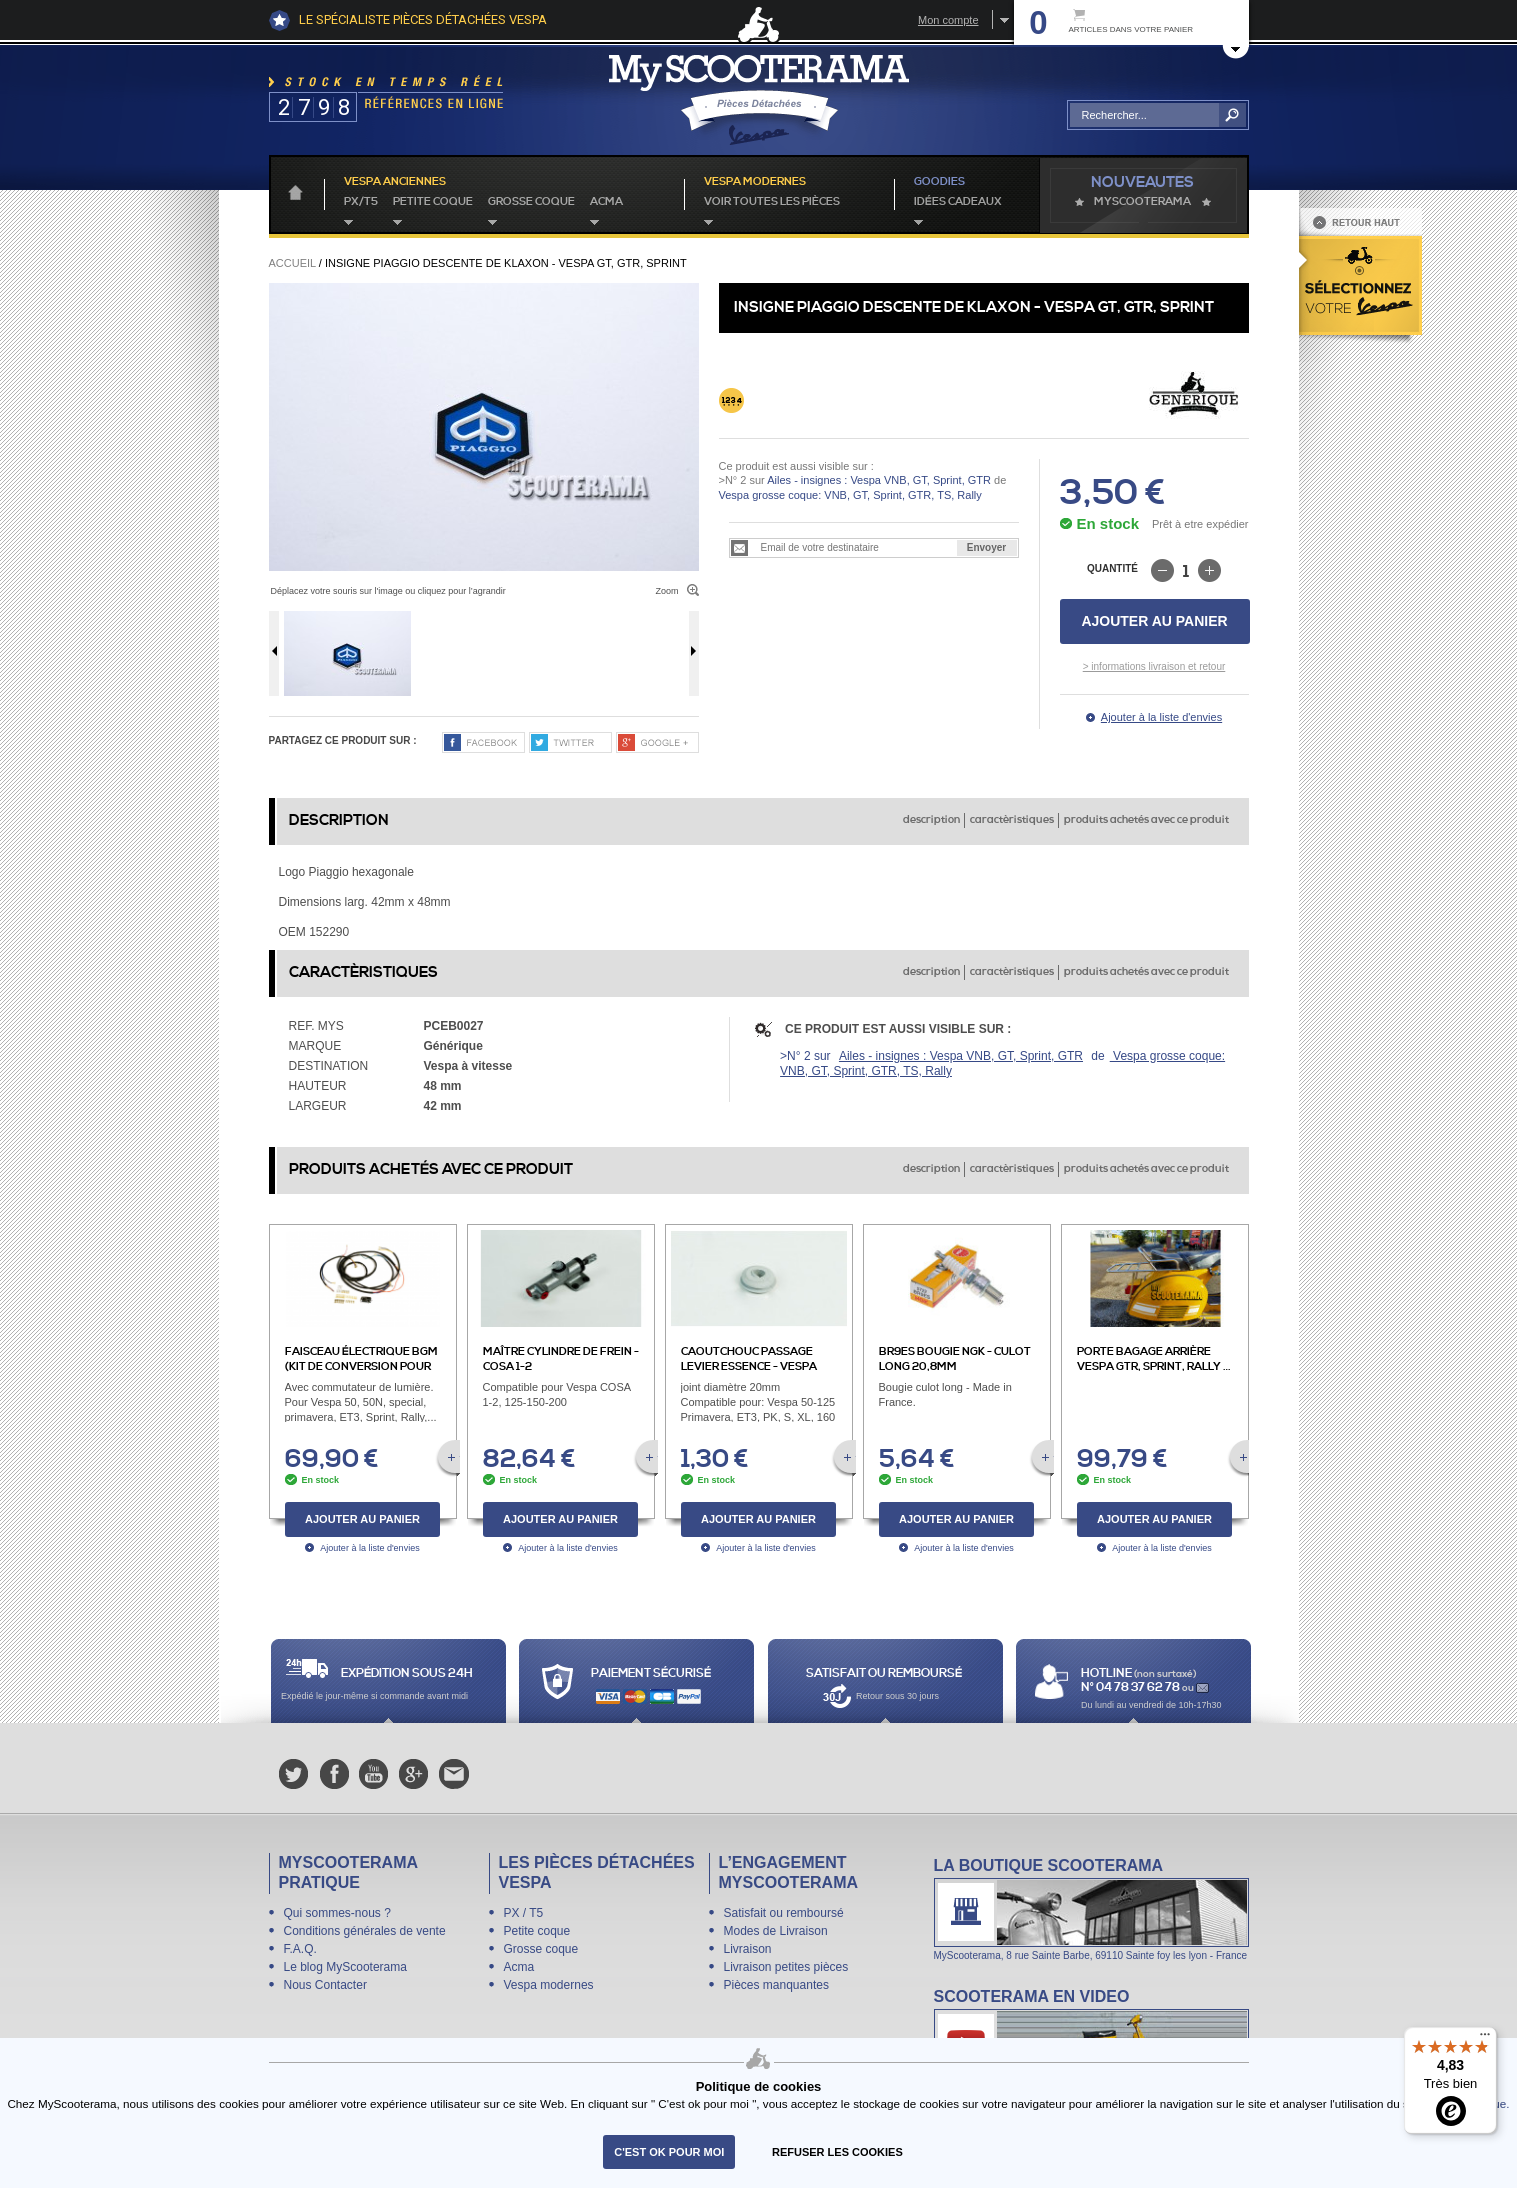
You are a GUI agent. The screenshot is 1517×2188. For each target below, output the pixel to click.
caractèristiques (1012, 820)
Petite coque (433, 202)
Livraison (748, 1949)
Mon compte (948, 20)
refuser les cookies (837, 2152)
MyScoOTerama (1142, 202)
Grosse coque (531, 202)
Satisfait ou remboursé (784, 1913)
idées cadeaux (958, 202)
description (931, 820)
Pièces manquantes (776, 1985)
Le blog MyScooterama (345, 1967)
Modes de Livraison (776, 1931)
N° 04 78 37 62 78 (1131, 1687)
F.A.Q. (300, 1949)
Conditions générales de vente (365, 1931)
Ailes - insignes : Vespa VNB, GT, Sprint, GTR (879, 480)
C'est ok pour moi (669, 2152)
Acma (606, 202)
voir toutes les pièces (772, 202)
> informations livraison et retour (1154, 666)
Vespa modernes (549, 1985)
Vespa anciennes (395, 182)
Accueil (292, 263)
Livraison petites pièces (786, 1967)
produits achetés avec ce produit (1146, 820)
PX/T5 (361, 202)
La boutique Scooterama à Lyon (1091, 1908)
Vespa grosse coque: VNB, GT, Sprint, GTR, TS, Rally (850, 495)
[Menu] (1485, 2039)
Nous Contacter (325, 1985)
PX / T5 (524, 1913)
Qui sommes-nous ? (337, 1913)
